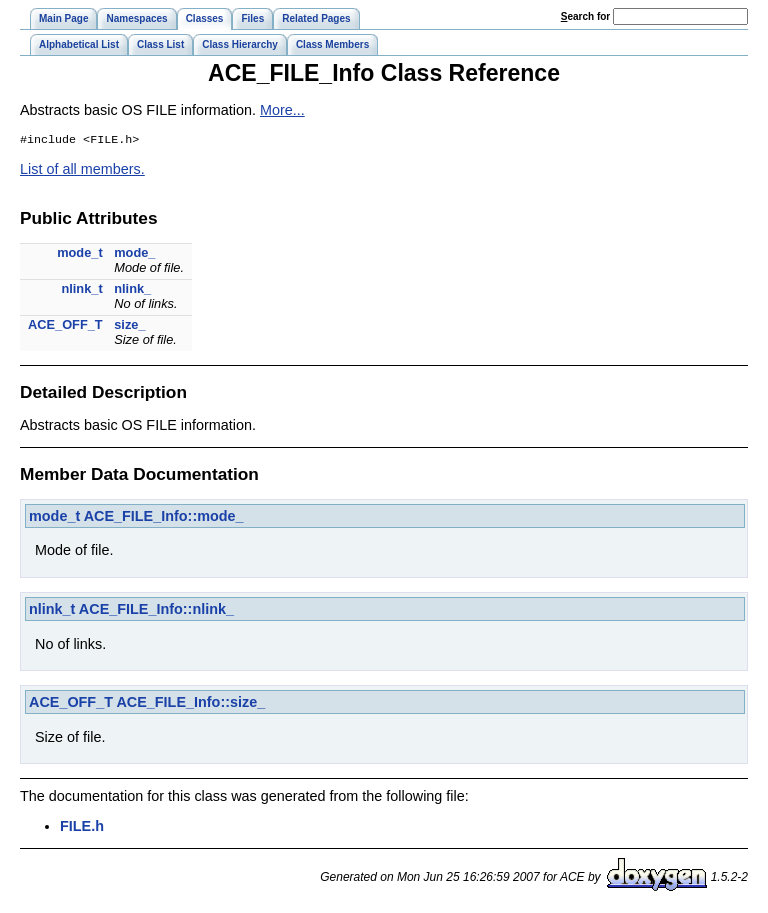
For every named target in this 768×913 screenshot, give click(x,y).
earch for (585, 16)
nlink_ (132, 290)
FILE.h (82, 828)
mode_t (80, 254)
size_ (129, 326)
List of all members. (82, 171)
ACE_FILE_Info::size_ (190, 704)
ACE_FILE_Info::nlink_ (156, 611)
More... (282, 110)
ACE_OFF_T (65, 326)
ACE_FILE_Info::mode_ (164, 518)
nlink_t (81, 290)
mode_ (134, 254)
